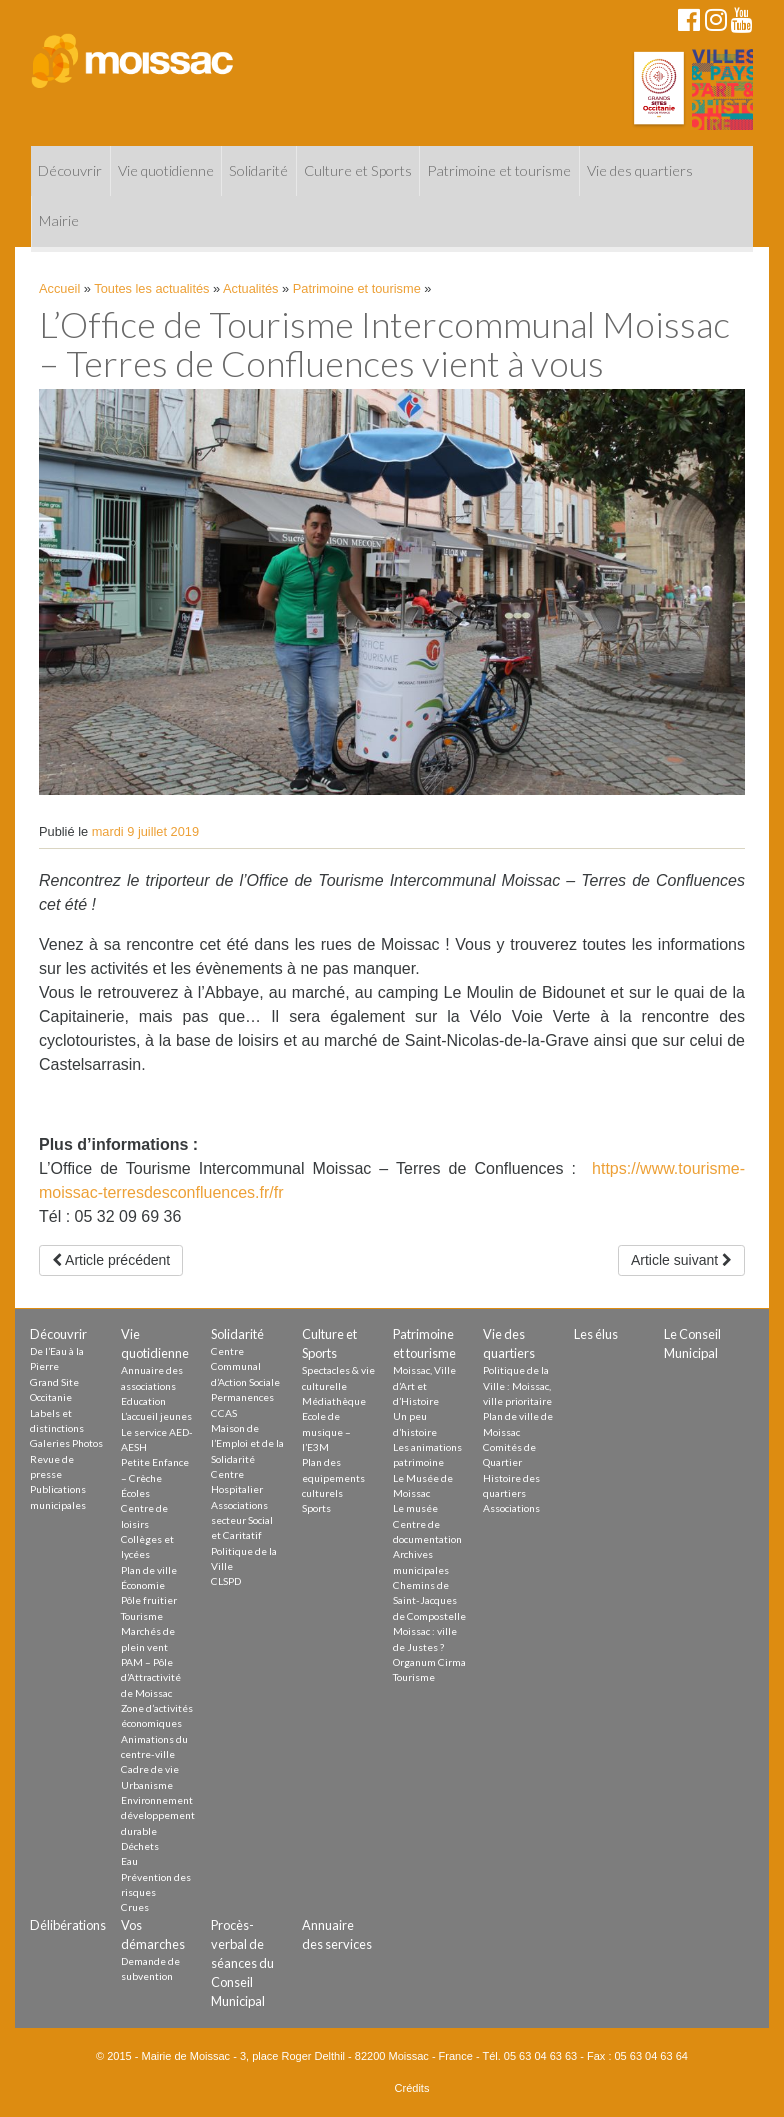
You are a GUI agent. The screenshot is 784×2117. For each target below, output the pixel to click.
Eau (129, 1861)
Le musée (415, 1508)
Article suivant (681, 1260)
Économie (143, 1585)
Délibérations (68, 1925)
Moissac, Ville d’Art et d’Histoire (424, 1385)
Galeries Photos (66, 1443)
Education (143, 1401)
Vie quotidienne (166, 170)
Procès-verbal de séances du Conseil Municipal (242, 1963)
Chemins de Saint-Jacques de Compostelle (429, 1600)
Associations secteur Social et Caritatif (242, 1520)
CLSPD (226, 1581)
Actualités (250, 288)
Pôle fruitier (149, 1600)
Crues (135, 1907)
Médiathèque (334, 1401)
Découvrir (70, 170)
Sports (316, 1508)
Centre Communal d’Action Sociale (245, 1366)
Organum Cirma (429, 1662)
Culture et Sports (358, 170)
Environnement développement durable (158, 1815)
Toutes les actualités (151, 288)
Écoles (135, 1493)
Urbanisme (147, 1785)
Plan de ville (149, 1570)
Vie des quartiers (640, 170)
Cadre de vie (150, 1769)
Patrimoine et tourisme (499, 170)
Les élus (596, 1334)
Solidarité (258, 170)
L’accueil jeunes (156, 1416)
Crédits (412, 2088)
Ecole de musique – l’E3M (326, 1431)
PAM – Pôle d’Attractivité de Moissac (151, 1677)
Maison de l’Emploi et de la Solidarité (247, 1443)
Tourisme (142, 1616)
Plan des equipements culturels (333, 1477)
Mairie (59, 220)
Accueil (59, 288)
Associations (511, 1508)
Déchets (140, 1846)
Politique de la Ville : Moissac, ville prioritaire (517, 1385)
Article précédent (111, 1260)
